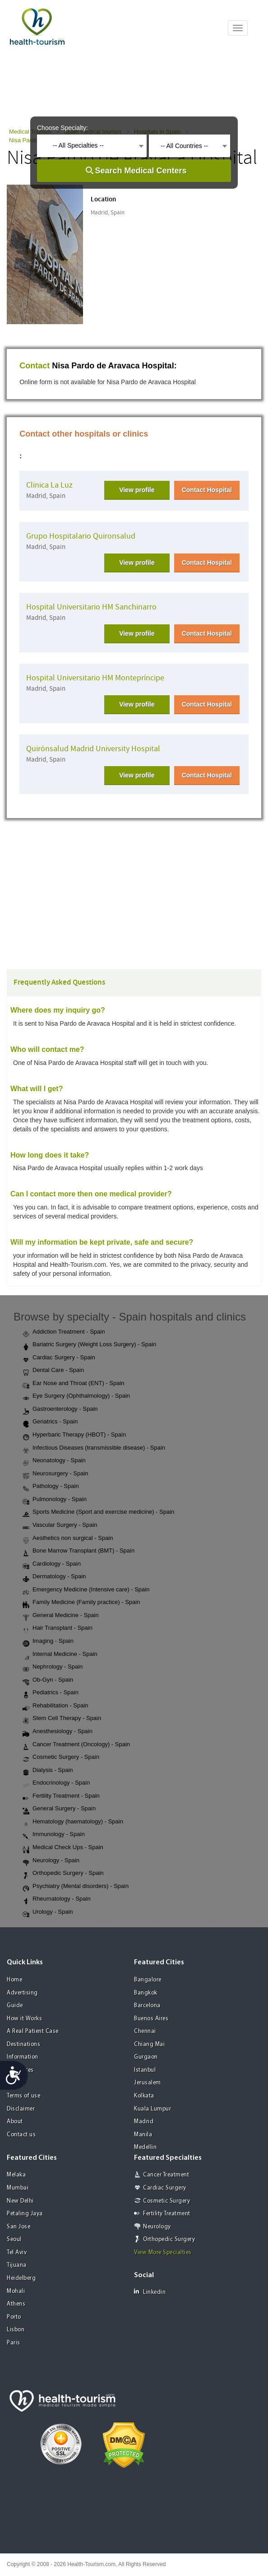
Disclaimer (21, 2109)
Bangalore (148, 1980)
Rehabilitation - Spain (55, 1706)
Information (22, 2057)
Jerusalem (147, 2083)
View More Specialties (163, 2252)
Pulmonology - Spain (55, 1500)
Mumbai (17, 2188)
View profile (136, 489)
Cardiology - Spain (52, 1564)
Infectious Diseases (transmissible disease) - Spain (94, 1448)
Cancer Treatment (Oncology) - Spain (76, 1745)
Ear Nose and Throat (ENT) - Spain (74, 1384)
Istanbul (145, 2070)
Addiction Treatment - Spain (64, 1332)
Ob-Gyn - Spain (48, 1680)
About (15, 2122)
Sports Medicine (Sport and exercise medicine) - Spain (98, 1512)
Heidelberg (21, 2278)
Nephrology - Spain (53, 1667)
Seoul (14, 2239)
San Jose (18, 2227)
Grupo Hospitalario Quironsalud (80, 536)
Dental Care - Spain (53, 1371)
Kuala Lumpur (152, 2109)
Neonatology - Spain (54, 1461)
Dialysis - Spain (48, 1771)
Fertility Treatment (166, 2214)
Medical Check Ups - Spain (63, 1848)
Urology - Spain (48, 1912)
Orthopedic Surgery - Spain (63, 1873)
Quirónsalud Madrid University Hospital (93, 749)
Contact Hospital (207, 489)
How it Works (24, 2019)
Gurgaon (146, 2057)
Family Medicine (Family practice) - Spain (81, 1603)
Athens (16, 2304)
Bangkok (145, 1993)
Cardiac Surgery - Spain (59, 1358)
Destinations (23, 2044)
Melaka (16, 2175)
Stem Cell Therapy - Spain (62, 1719)
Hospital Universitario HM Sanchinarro (91, 607)
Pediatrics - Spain (51, 1693)
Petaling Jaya (25, 2214)
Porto (14, 2317)
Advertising (22, 1993)
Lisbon (15, 2330)
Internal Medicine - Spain (60, 1655)
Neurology (157, 2227)
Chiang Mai (149, 2044)
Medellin (145, 2147)
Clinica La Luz (49, 485)
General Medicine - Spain (61, 1616)
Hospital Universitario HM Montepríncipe (95, 678)
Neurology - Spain (51, 1861)
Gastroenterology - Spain (60, 1409)
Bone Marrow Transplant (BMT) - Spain (78, 1551)
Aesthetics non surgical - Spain (68, 1538)
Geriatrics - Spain (50, 1422)
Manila (143, 2135)
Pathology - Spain (51, 1487)
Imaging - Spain (48, 1641)
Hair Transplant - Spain (57, 1628)
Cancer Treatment (166, 2175)
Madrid (143, 2122)
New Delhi (20, 2201)
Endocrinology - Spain (56, 1783)
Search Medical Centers (140, 170)
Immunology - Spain (54, 1835)
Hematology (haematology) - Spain (73, 1822)
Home (14, 1980)
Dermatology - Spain (54, 1577)
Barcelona (147, 2006)
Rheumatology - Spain (57, 1899)
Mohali (16, 2291)
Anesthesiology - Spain (57, 1732)
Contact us (21, 2135)
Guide (15, 2006)
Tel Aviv (17, 2252)
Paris (13, 2343)
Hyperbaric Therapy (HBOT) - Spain (74, 1435)
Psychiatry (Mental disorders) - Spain (76, 1887)
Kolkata (144, 2096)
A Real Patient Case (33, 2031)
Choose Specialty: (62, 127)
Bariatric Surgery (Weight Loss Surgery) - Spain (89, 1345)
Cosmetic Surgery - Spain (61, 1757)
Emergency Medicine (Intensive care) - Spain (86, 1590)
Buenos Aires (151, 2019)
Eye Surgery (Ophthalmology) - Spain (76, 1396)
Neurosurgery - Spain (55, 1474)
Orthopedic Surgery (169, 2239)
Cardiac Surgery (164, 2188)
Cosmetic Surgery (166, 2201)
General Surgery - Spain (59, 1809)
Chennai (145, 2031)
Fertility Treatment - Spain (61, 1796)
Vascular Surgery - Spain (60, 1525)
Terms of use (23, 2096)
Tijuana (17, 2265)
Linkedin (150, 2291)
